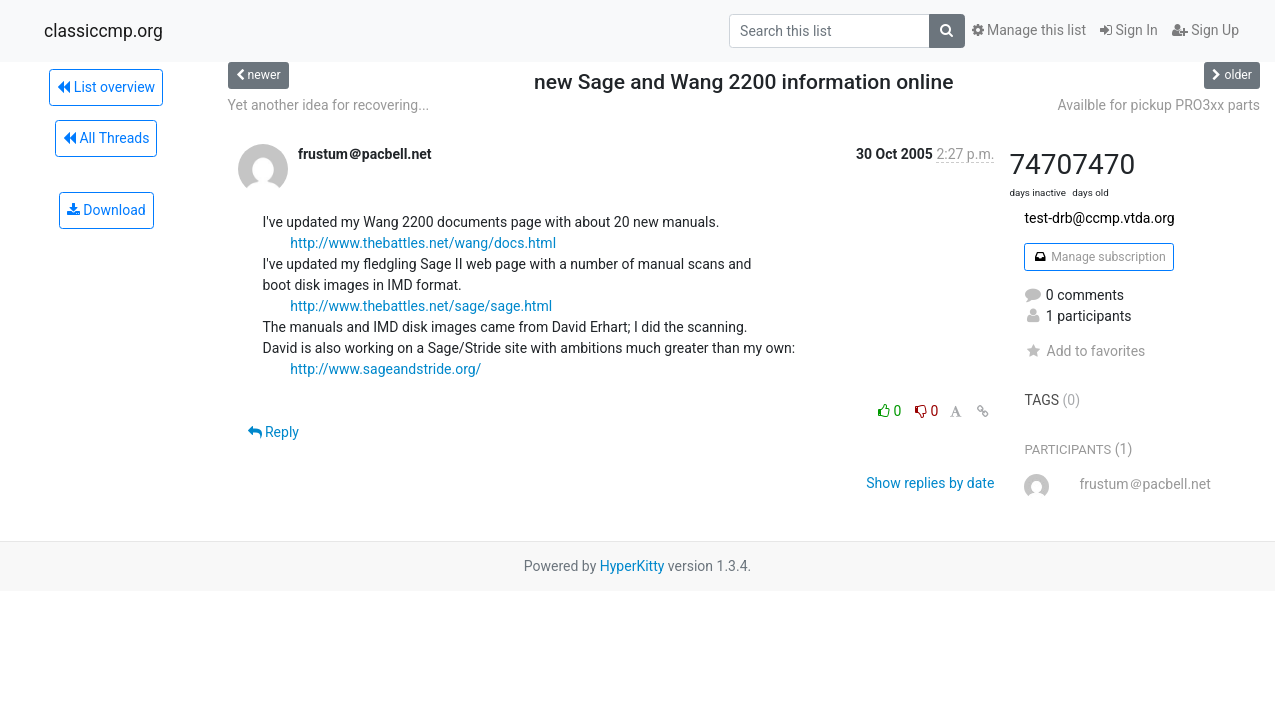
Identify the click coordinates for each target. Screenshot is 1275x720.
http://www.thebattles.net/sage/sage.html (421, 306)
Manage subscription (1098, 257)
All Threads (106, 138)
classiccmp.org (103, 31)
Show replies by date (930, 483)
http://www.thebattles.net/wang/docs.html (423, 243)
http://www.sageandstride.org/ (385, 369)
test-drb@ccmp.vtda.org (1099, 218)
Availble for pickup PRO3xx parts (1158, 105)
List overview (106, 87)
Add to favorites (1084, 351)
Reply (273, 432)
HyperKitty (632, 566)
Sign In (1129, 30)
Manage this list (1029, 30)
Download (106, 210)
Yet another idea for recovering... (329, 105)
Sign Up (1205, 30)
